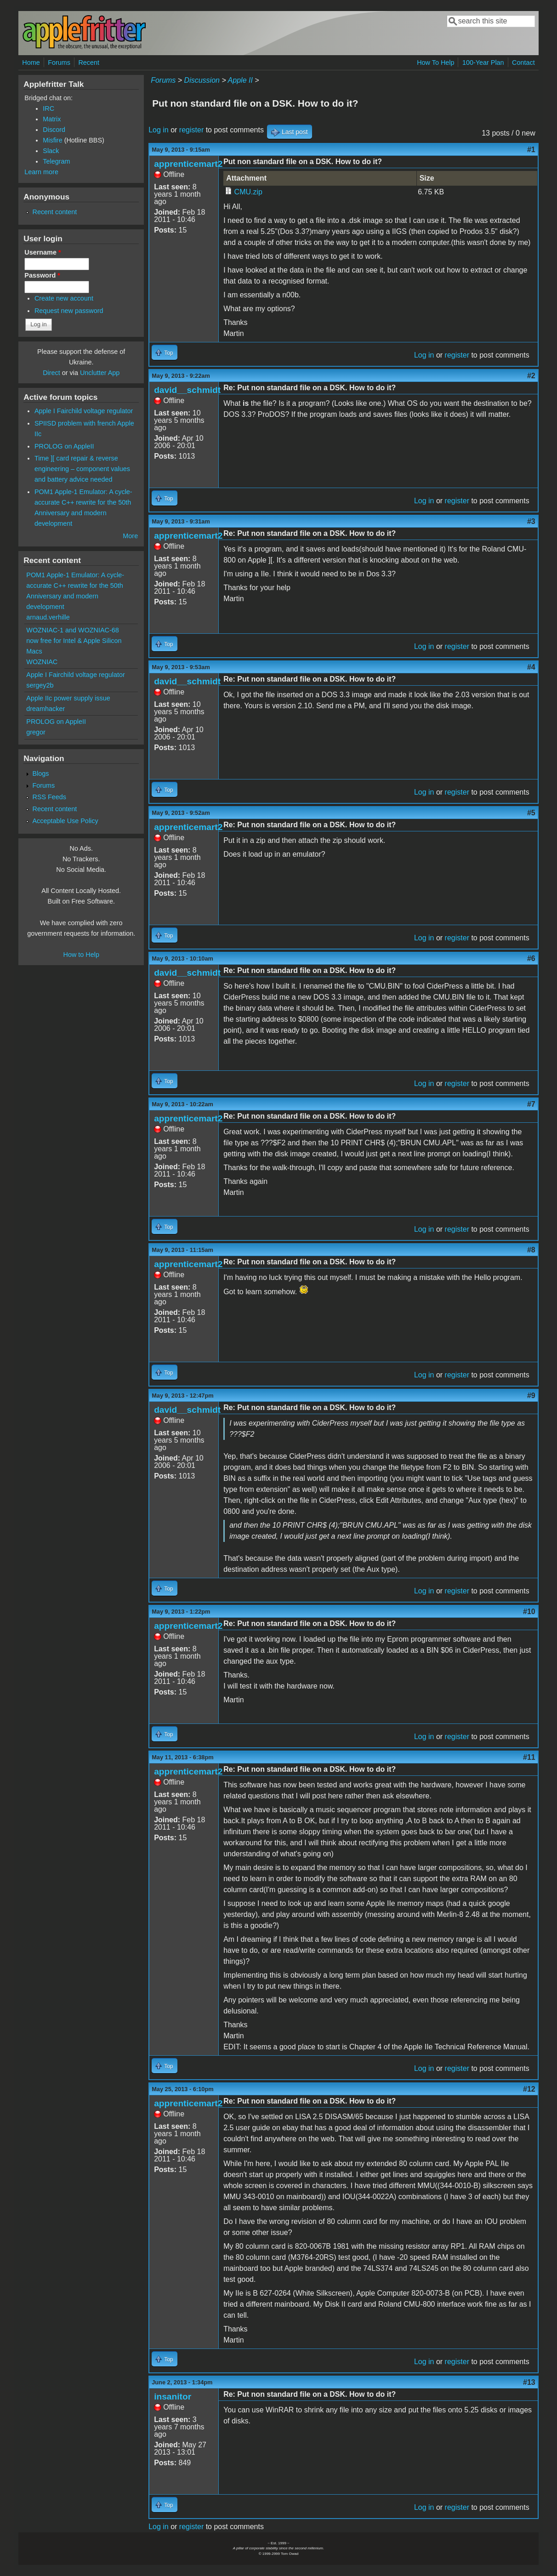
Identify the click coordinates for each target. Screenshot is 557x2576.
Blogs (40, 773)
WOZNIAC (41, 661)
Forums (59, 62)
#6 (531, 958)
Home (31, 62)
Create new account (63, 298)
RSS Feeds (49, 797)
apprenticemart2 (188, 164)
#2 (531, 376)
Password (42, 275)
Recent (88, 62)
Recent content (54, 212)
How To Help (435, 62)
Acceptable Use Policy (65, 821)
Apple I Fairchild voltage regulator (83, 411)
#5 (531, 813)
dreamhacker (45, 708)
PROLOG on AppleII (64, 446)
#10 (529, 1611)
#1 (531, 150)
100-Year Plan (483, 62)
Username (42, 252)
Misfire (52, 140)
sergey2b (39, 685)
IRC (48, 108)
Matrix (52, 119)
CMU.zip (248, 192)
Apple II (240, 80)
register (191, 130)
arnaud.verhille (47, 617)
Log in (158, 130)
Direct (51, 372)
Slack (51, 150)
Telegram (56, 161)
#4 (531, 667)
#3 (531, 521)
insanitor (172, 2396)
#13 (529, 2382)
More (130, 536)
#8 (531, 1250)
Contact (523, 62)
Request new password (68, 310)
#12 (529, 2089)
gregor (35, 732)
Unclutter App (99, 372)
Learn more (41, 172)
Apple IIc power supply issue (68, 698)
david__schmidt (187, 390)
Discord (54, 129)
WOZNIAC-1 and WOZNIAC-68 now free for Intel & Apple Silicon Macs (73, 640)
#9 (531, 1395)
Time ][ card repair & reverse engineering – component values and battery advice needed (82, 469)
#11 (529, 1757)
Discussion (202, 80)
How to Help (81, 954)
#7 (531, 1104)
